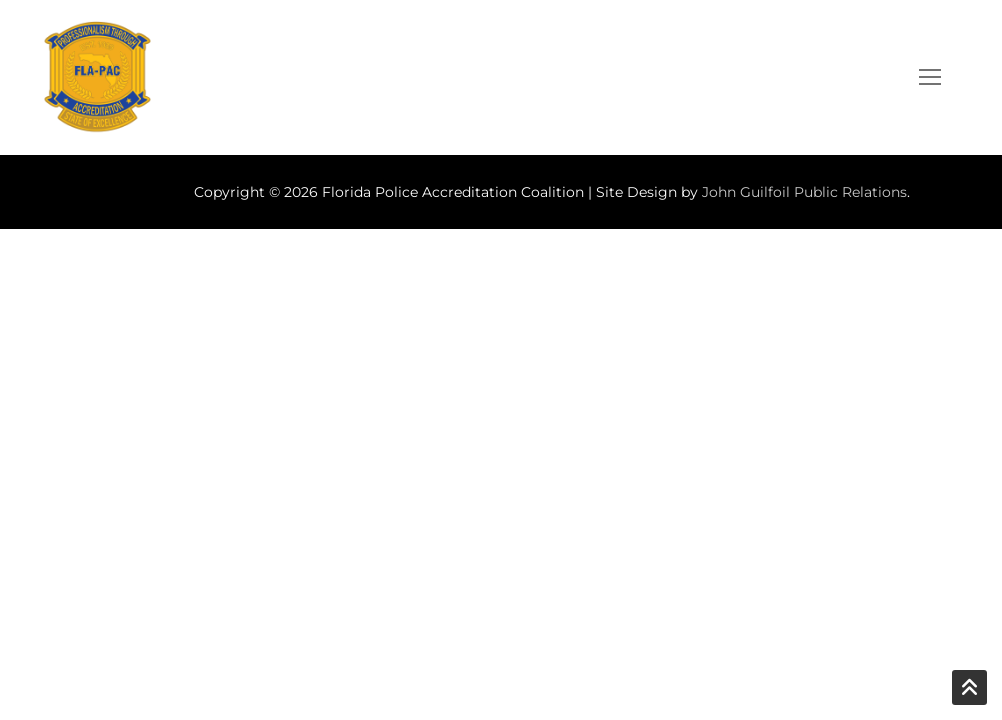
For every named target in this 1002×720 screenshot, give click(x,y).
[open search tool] (873, 77)
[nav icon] (930, 78)
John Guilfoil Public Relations (804, 192)
